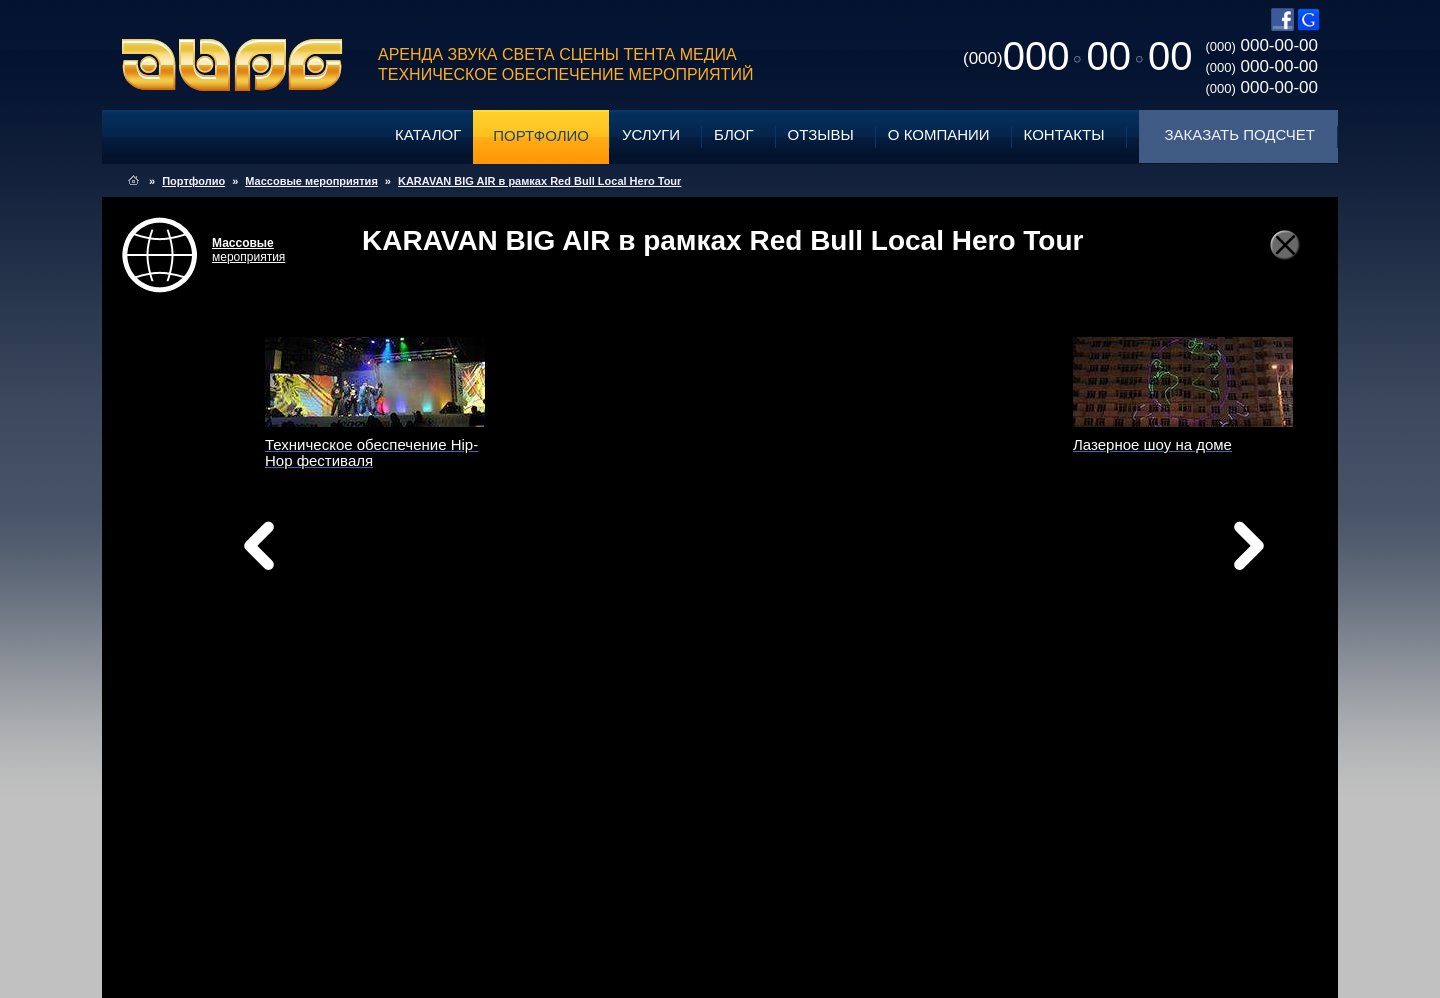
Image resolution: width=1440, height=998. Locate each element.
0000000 (1077, 56)
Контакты (1064, 134)
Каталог (428, 134)
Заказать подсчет (1240, 134)
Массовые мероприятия (311, 181)
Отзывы (821, 134)
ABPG (232, 65)
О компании (939, 134)
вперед (918, 571)
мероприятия (248, 250)
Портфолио (541, 135)
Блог (733, 134)
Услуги (651, 134)
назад (310, 551)
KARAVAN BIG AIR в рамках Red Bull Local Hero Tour (539, 181)
